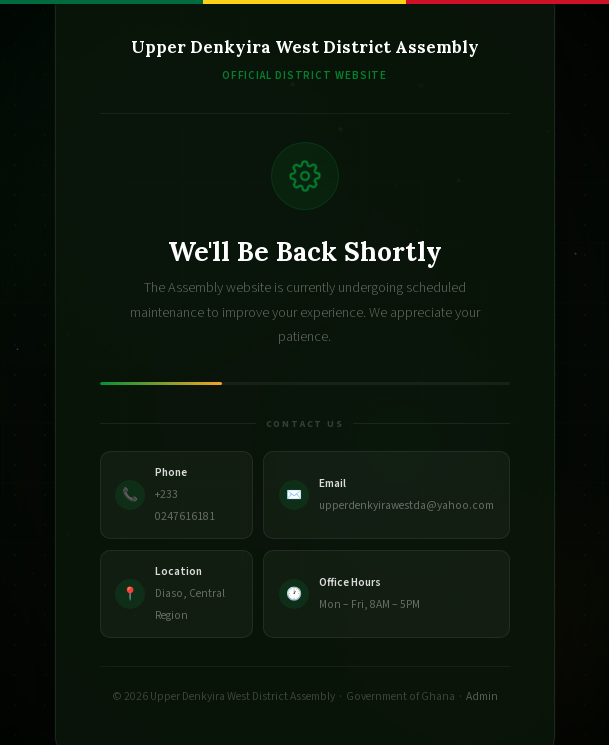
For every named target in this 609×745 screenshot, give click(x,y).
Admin (482, 696)
